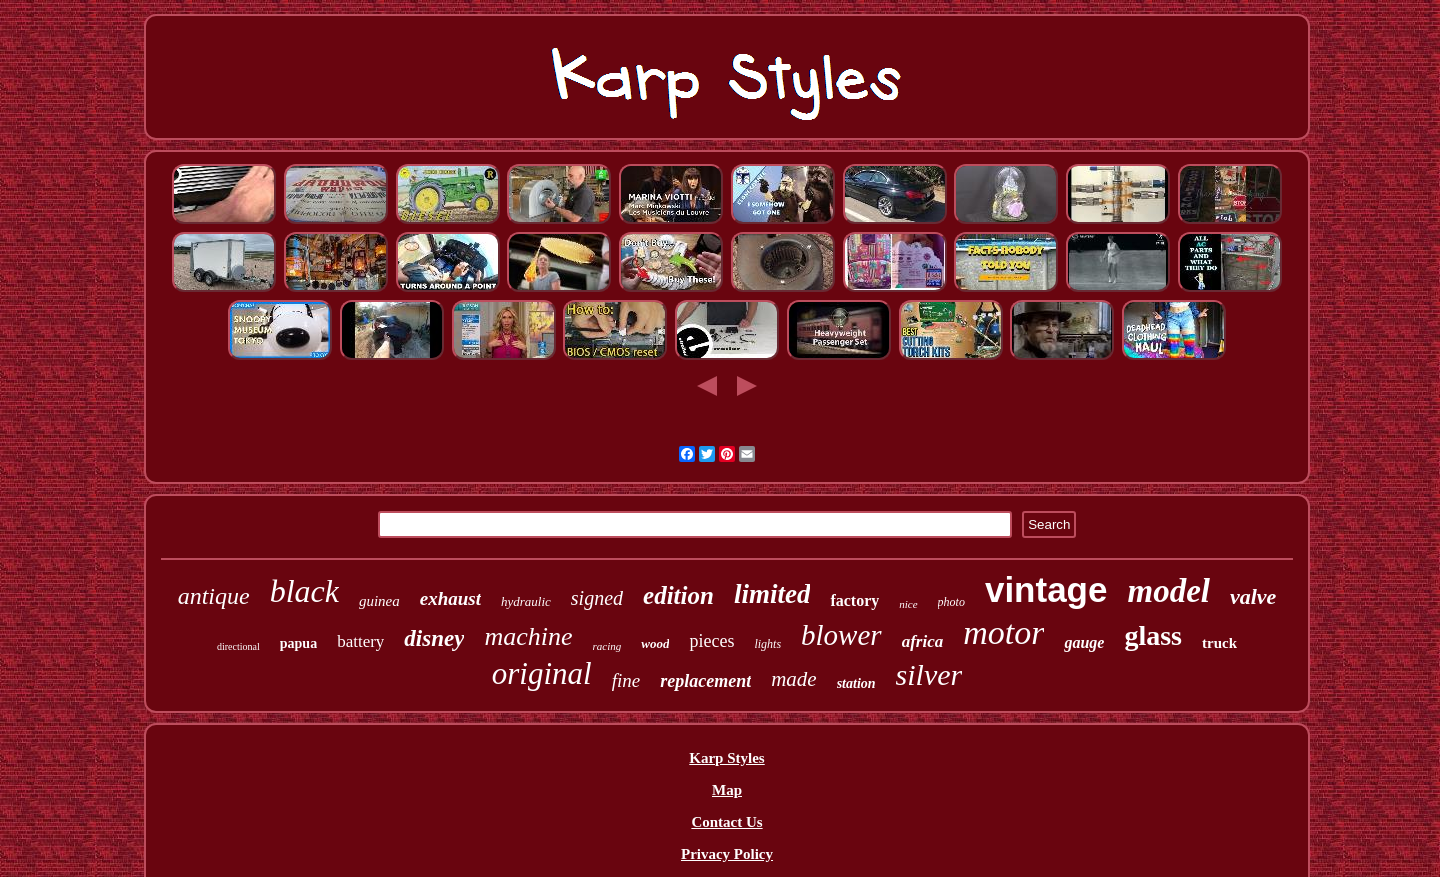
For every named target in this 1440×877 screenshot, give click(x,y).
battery (360, 641)
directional (238, 646)
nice (908, 604)
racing (607, 646)
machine (528, 636)
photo (951, 602)
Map (727, 790)
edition (678, 595)
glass (1153, 635)
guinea (379, 601)
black (304, 591)
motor (1003, 632)
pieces (711, 641)
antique (214, 596)
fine (626, 680)
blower (841, 635)
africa (923, 641)
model (1168, 591)
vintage (1046, 589)
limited (772, 594)
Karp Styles (726, 758)
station (856, 683)
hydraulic (526, 601)
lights (767, 644)
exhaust (450, 598)
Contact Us (726, 822)
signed (597, 598)
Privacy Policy (727, 854)
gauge (1084, 642)
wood (655, 643)
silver (929, 674)
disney (434, 638)
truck (1219, 643)
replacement (705, 681)
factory (854, 600)
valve (1253, 596)
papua (298, 643)
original (542, 673)
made (794, 679)
